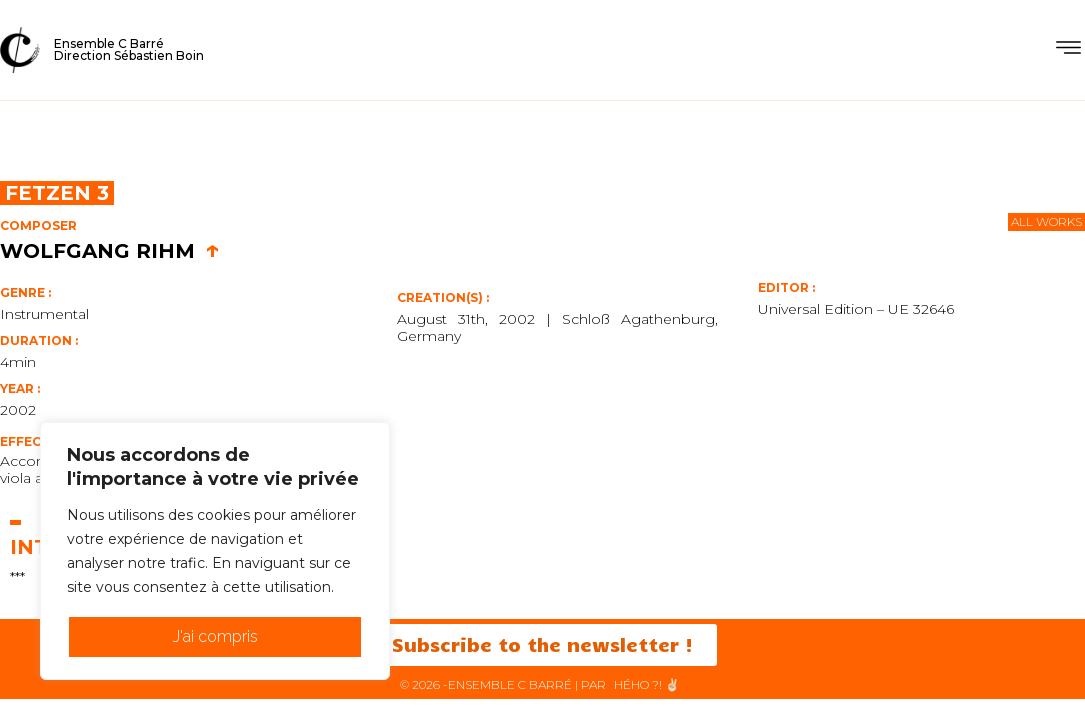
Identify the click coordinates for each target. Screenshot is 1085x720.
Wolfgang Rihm (110, 251)
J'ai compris (215, 636)
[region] (215, 551)
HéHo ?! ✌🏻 (647, 684)
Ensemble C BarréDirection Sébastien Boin (129, 49)
